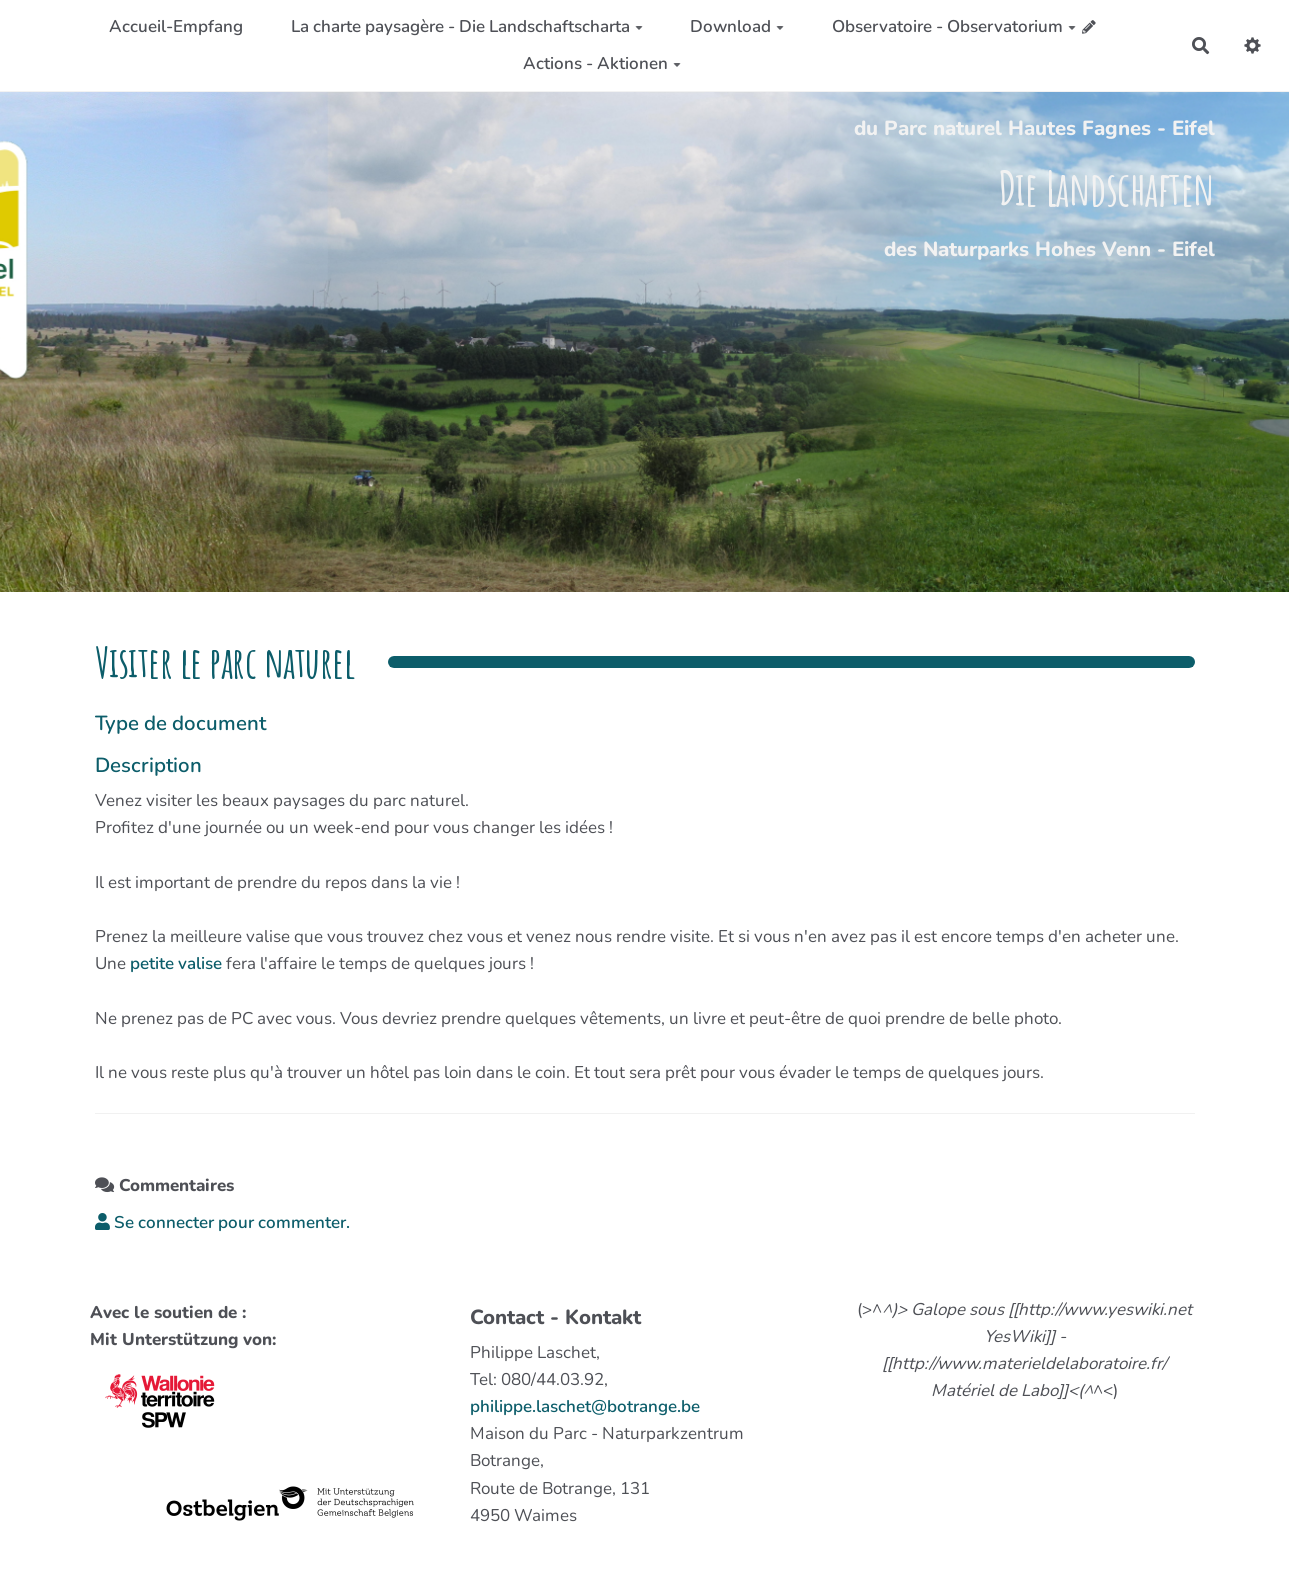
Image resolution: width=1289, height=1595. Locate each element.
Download (737, 26)
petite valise (176, 963)
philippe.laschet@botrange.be (585, 1406)
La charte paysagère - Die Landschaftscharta (467, 26)
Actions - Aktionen (602, 63)
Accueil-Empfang (176, 26)
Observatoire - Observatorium (954, 26)
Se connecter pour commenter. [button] (222, 1222)
